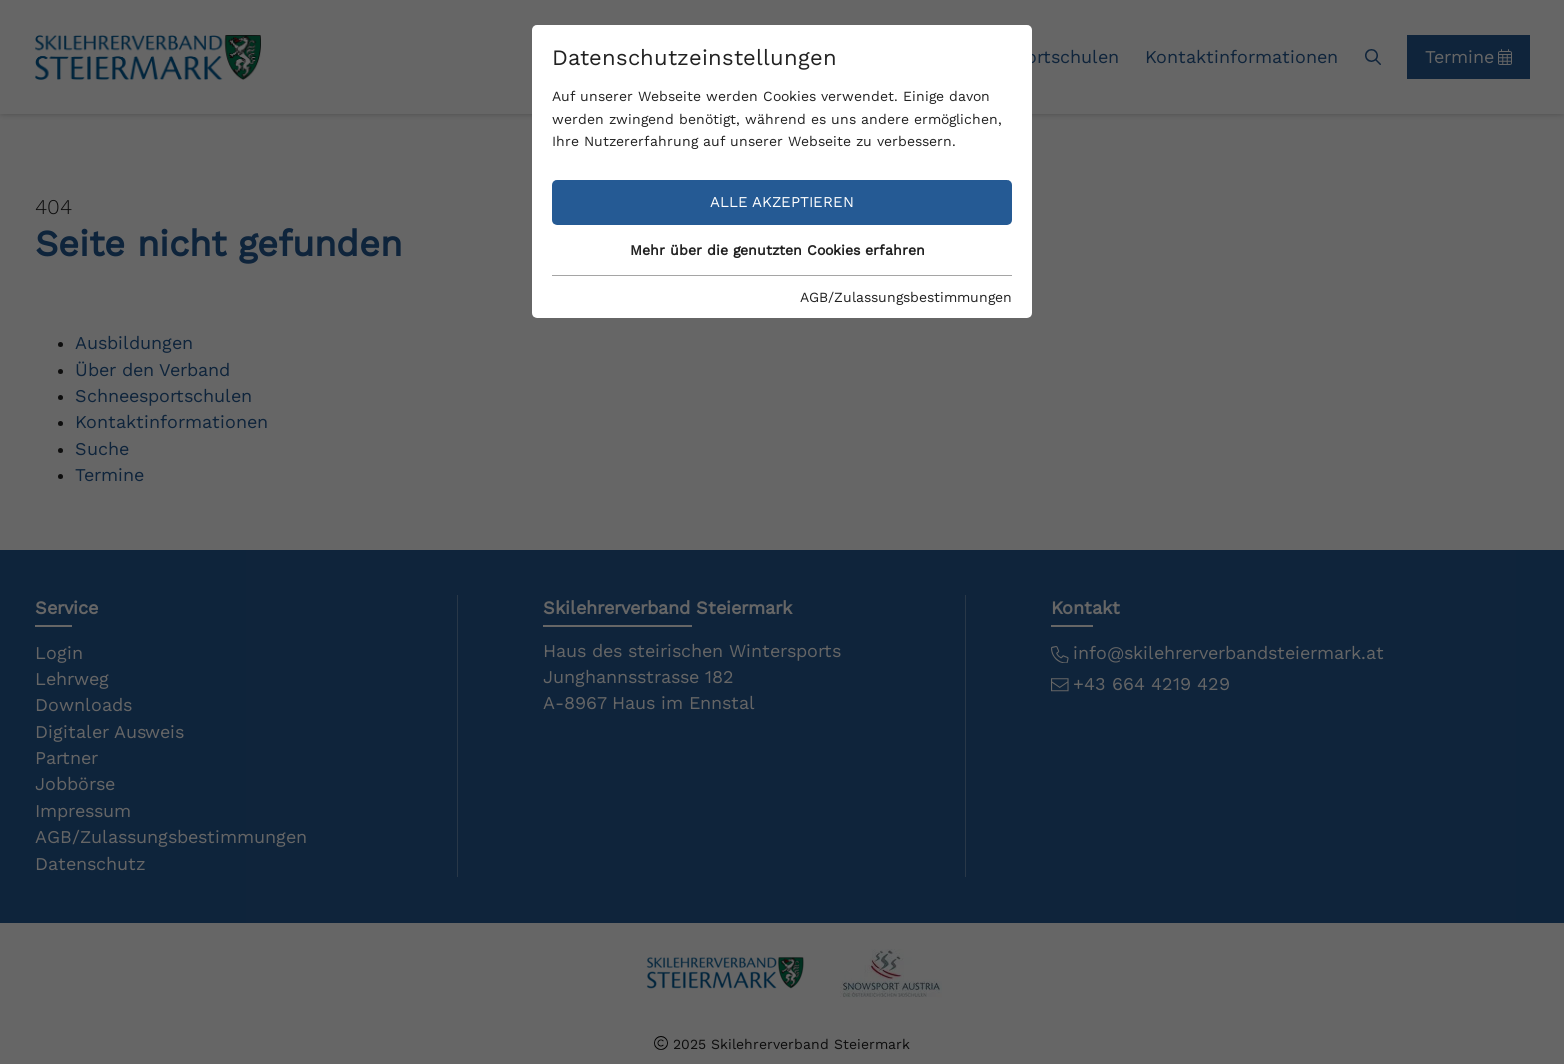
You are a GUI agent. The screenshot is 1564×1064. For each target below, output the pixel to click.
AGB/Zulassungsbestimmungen (906, 297)
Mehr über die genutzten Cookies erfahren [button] (777, 250)
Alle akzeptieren (782, 202)
